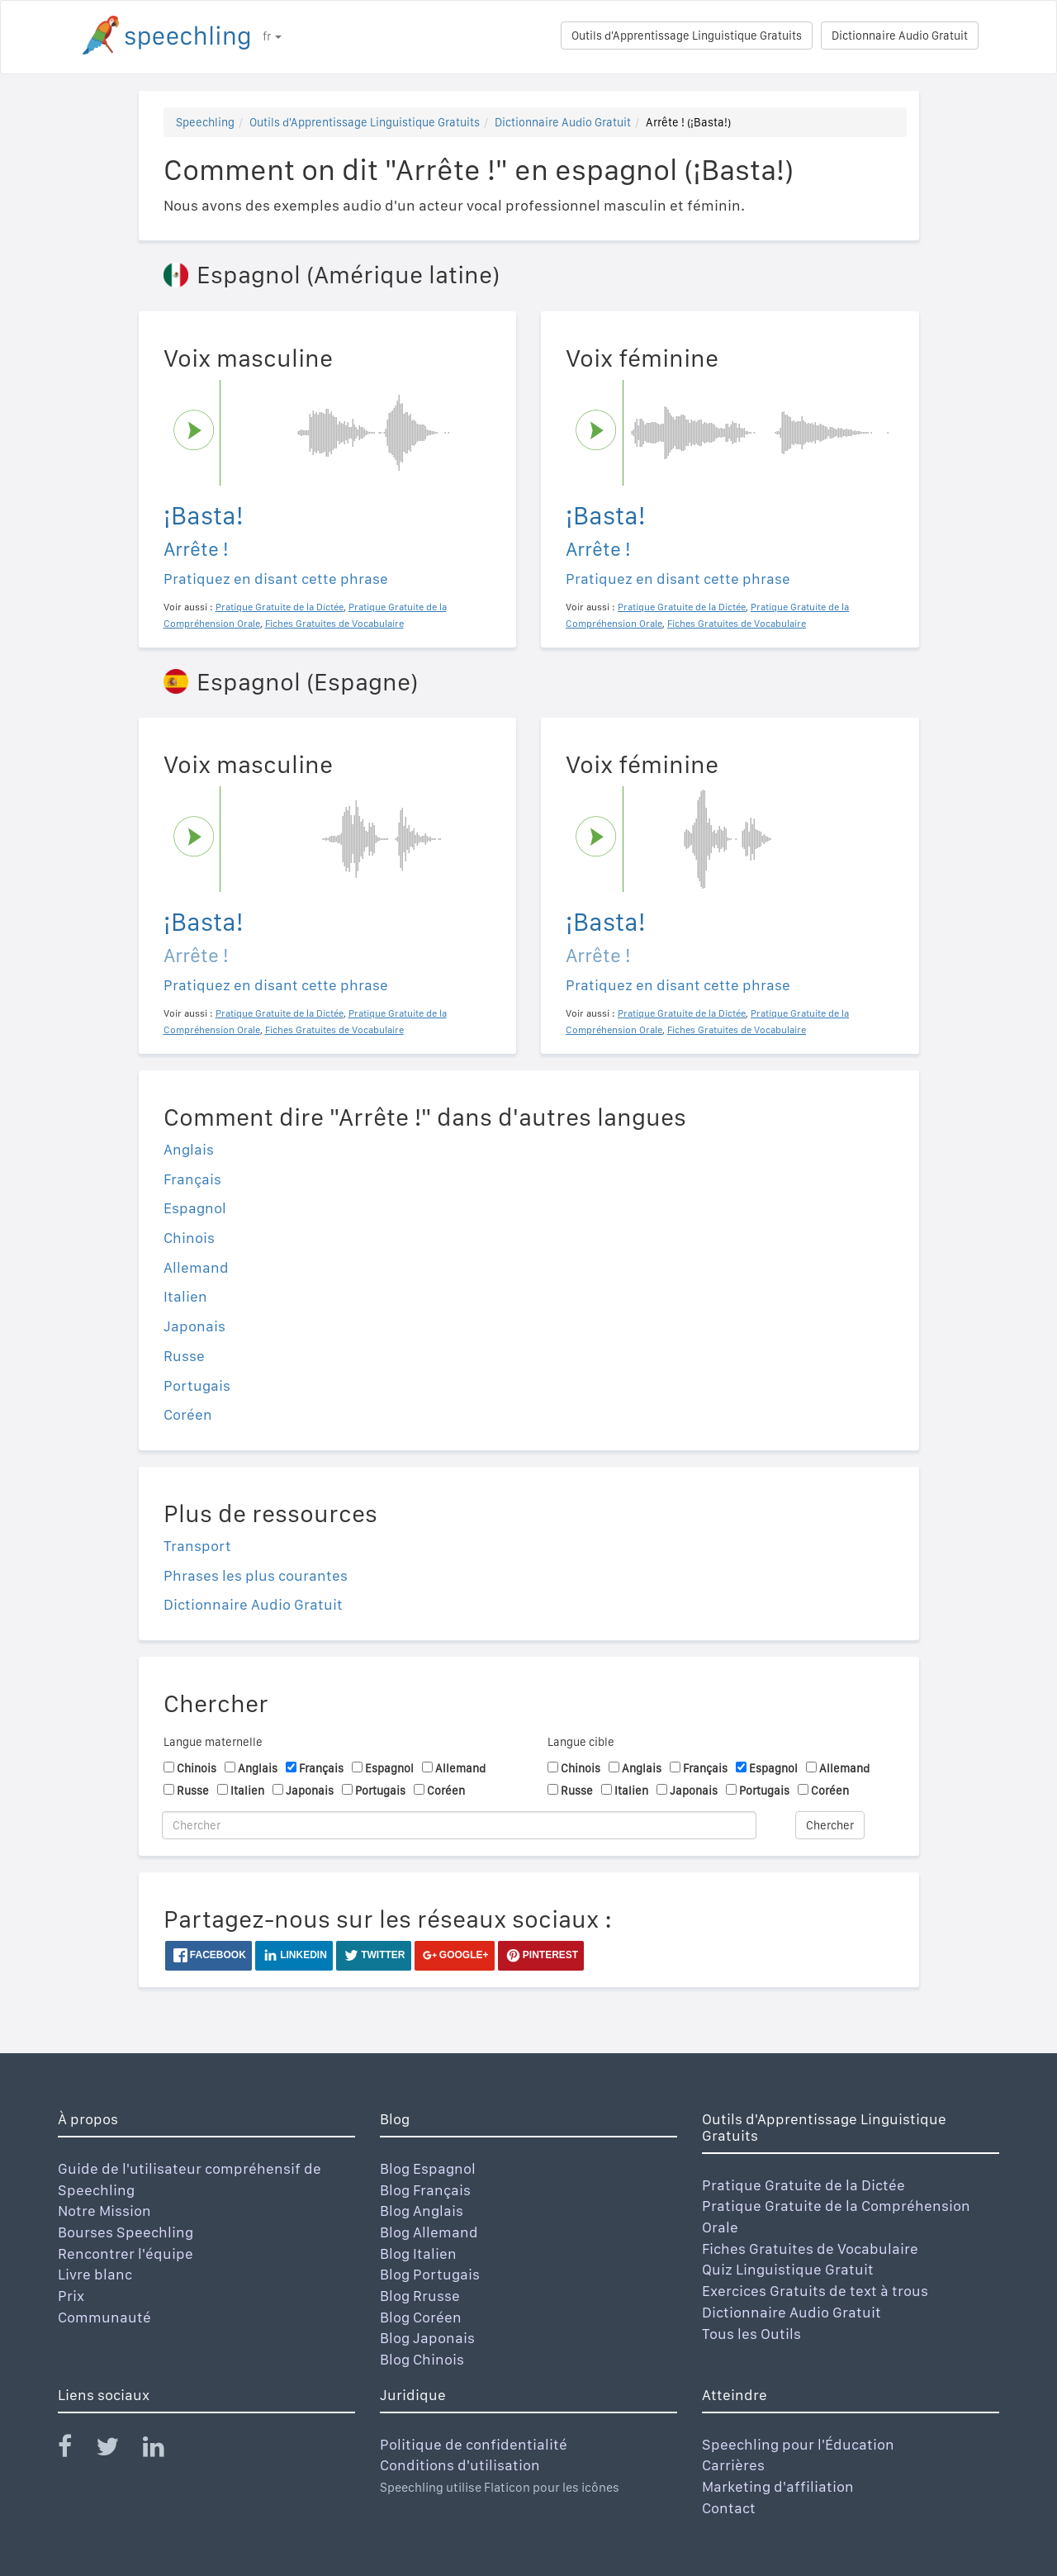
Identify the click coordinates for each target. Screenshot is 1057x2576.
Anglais (189, 1149)
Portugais (197, 1385)
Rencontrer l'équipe (125, 2253)
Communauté (104, 2317)
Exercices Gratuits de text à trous (815, 2290)
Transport (197, 1545)
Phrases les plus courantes (256, 1575)
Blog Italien (418, 2253)
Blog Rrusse (420, 2295)
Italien (185, 1296)
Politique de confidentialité (473, 2444)
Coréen (188, 1414)
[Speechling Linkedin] (164, 2450)
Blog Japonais (427, 2337)
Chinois (189, 1237)
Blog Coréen (421, 2317)
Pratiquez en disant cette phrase (276, 578)
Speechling (205, 122)
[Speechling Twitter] (118, 2450)
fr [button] (272, 36)
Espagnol (195, 1208)
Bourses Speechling (125, 2232)
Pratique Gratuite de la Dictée (803, 2185)
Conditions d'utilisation (460, 2465)
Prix (71, 2295)
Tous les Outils (751, 2333)
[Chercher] (459, 1825)
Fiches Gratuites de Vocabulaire (810, 2248)
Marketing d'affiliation (778, 2486)
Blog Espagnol (428, 2168)
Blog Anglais (421, 2210)
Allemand (196, 1267)
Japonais (194, 1326)
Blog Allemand (429, 2232)
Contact (729, 2508)
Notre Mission (104, 2210)
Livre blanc (95, 2274)
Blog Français (425, 2190)
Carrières (733, 2465)
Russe (184, 1355)
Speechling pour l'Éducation (798, 2444)
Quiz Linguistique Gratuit (788, 2269)
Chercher (830, 1825)
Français (192, 1179)
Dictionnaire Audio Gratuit (900, 35)
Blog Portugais (430, 2274)
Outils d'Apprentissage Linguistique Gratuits (686, 35)
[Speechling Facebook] (75, 2450)
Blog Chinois (422, 2359)
